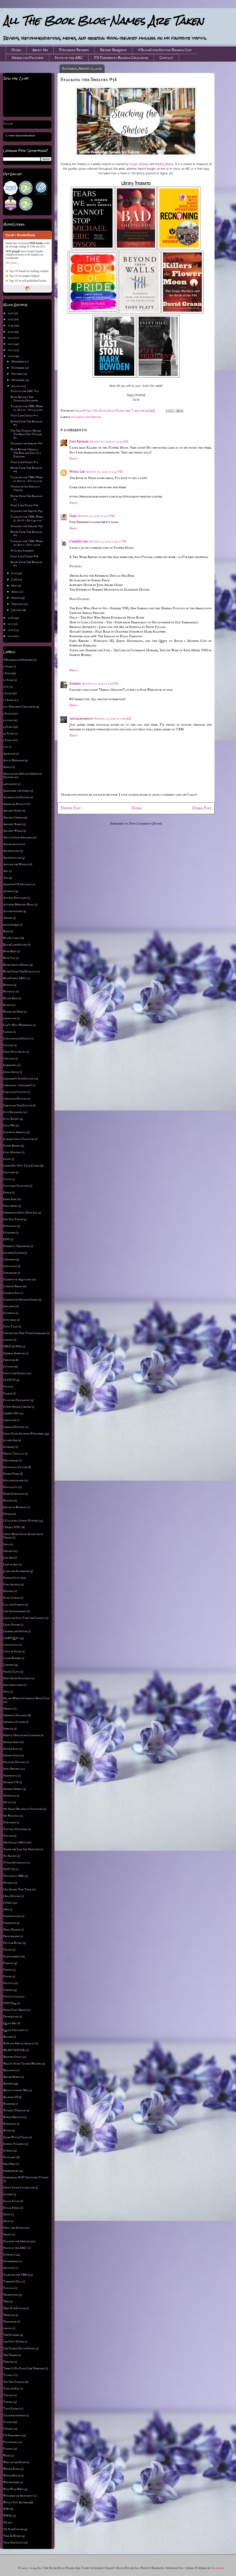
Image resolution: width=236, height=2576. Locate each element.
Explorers (9, 1320)
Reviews (8, 2084)
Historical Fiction (15, 1467)
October (17, 374)
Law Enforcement (14, 1611)
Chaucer (8, 1058)
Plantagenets (11, 1956)
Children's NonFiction (18, 1079)
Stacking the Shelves (86, 417)
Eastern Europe (13, 1253)
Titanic (8, 2375)
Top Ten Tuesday (13, 2382)
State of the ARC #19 (25, 391)
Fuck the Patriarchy (16, 1400)
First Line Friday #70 (24, 462)
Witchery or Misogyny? (18, 2496)
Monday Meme (12, 1789)
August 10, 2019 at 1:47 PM (104, 472)
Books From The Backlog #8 (26, 469)
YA (5, 2523)
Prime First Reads (14, 2010)
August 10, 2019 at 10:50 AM (109, 442)
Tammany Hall (12, 2281)
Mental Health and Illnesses (21, 1735)
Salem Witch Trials (15, 2137)
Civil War (9, 1125)
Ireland (8, 1551)
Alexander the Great (16, 791)
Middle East (11, 1749)
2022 (11, 338)
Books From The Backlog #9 (26, 423)
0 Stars (7, 666)
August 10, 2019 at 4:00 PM (108, 541)
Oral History (12, 1896)
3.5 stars (8, 720)
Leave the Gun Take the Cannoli (24, 1618)
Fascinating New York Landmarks (24, 1333)
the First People (13, 2342)
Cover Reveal (11, 1146)
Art (5, 871)
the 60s (7, 2328)
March (16, 598)
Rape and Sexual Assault (18, 2043)
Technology (10, 2295)
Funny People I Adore (17, 1407)
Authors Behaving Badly (18, 904)
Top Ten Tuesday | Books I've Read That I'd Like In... (26, 434)
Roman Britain (12, 2117)
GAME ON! (11, 1413)
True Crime (10, 2409)
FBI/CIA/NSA (12, 1346)
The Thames (10, 2355)
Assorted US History (16, 884)
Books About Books (15, 965)
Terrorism (9, 2322)
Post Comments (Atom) (145, 824)
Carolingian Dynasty (16, 1038)
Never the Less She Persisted (21, 1849)
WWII (7, 2516)
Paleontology (12, 1916)
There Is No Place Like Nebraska (24, 2368)
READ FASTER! (14, 2050)
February (17, 604)
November (18, 368)
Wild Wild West (13, 2489)
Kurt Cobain (11, 1598)
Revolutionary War (15, 2090)
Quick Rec (10, 2023)
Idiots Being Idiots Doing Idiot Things (23, 1536)
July (14, 573)
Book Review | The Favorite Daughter (24, 399)
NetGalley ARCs (14, 1842)
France (7, 1393)
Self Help (9, 2164)
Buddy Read (10, 998)
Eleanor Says (11, 1293)
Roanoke (8, 2104)
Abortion (9, 754)
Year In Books (12, 2536)
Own (6, 1909)
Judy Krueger (79, 442)
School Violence (14, 2144)
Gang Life (9, 1420)
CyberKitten (78, 541)
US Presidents (12, 2435)
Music (7, 1802)
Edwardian (10, 1273)
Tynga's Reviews (139, 164)
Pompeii (8, 1990)
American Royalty (14, 804)
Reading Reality (164, 164)
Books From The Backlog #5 (26, 564)
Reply (73, 459)
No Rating (10, 1856)
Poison (7, 1976)
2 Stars (7, 693)
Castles (8, 1045)
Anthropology (12, 844)
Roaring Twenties (14, 2110)
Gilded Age (10, 1440)
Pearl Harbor (11, 1930)
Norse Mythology (14, 1863)
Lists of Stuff (12, 1651)
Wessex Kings (11, 2469)
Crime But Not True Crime (21, 1166)
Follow (8, 124)
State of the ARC (69, 58)
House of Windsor (15, 1507)
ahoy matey (10, 784)
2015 (10, 636)
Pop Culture (11, 1997)
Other (7, 1903)
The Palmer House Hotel (19, 2348)
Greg (73, 516)
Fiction (8, 1367)
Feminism (9, 1360)
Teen (6, 2301)
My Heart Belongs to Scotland (23, 1809)
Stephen (75, 684)
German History (13, 1427)
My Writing (10, 1816)
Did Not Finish (13, 1219)
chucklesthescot (81, 719)
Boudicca (9, 991)
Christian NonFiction (17, 1105)
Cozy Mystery (12, 1152)
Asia (6, 878)
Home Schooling (14, 1494)
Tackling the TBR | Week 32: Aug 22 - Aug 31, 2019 (27, 408)
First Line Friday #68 (24, 556)
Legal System (11, 1625)
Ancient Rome (12, 824)
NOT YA (9, 1869)
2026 (11, 313)
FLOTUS (9, 1380)
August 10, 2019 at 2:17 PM (96, 516)
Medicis (8, 1709)
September (18, 380)
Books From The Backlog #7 (26, 498)
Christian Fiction (14, 1092)
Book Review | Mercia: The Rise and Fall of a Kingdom (26, 453)
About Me (40, 50)
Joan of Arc (10, 1564)
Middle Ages (11, 1742)
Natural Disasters (15, 1829)
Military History (14, 1762)
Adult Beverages (13, 760)
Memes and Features (27, 58)
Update (7, 2429)
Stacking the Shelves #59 (27, 511)
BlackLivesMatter (15, 945)
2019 (10, 356)
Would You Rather (15, 2502)
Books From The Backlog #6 (26, 533)
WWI (6, 2509)
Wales (7, 2456)
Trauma (8, 2395)
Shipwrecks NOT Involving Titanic (26, 2177)
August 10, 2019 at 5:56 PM (100, 684)
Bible (6, 931)
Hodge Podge (11, 1474)
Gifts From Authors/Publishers (23, 1434)
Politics (8, 1983)
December (17, 361)
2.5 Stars (8, 700)
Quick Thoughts (14, 2030)
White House (11, 2476)
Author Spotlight (15, 898)
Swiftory (9, 2268)
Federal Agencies (14, 1353)
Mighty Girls (12, 1755)
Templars (9, 2315)
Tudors (8, 2422)
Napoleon (9, 1822)
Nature (8, 1836)
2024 (11, 325)
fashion (8, 1340)
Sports (7, 2234)
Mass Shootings (13, 1685)
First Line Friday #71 (24, 416)
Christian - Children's (17, 1085)
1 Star (7, 673)
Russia (7, 2130)
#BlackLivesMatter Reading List (165, 50)
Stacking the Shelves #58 (26, 526)
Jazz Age (8, 1558)
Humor (8, 1514)
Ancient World (13, 831)
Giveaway (9, 1447)
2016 (10, 630)
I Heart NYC (11, 1527)
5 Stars (7, 740)
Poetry (7, 1970)
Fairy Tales (10, 1326)
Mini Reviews (11, 1769)
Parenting (9, 1923)
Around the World (15, 864)
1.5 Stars (8, 680)
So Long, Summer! (22, 551)
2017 (10, 624)
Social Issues (11, 2201)
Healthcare (10, 1460)
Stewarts (9, 2255)
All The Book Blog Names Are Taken (103, 21)
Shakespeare (10, 2171)
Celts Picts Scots (14, 1052)
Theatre (8, 2362)
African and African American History (22, 775)
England (8, 1306)
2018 (10, 618)
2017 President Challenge (19, 707)
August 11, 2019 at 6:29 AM (112, 719)
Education (10, 1266)
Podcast (8, 1963)
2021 (10, 344)
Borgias (8, 985)
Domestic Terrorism (16, 1246)
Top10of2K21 (11, 2389)
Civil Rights (11, 1119)
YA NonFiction (13, 2529)
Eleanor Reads (12, 1286)
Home (16, 50)
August (16, 386)
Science (8, 2151)
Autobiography (13, 911)
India (6, 1544)
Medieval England (14, 1715)
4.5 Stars (8, 733)
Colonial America (14, 1132)
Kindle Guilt (12, 1578)
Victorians (10, 2442)
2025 (10, 319)
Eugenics (9, 1313)
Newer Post (70, 808)
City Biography (13, 1112)
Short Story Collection (19, 2188)
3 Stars (7, 713)
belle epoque (11, 925)
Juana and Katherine (16, 1571)
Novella (8, 1883)
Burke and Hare (13, 1012)
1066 (5, 687)
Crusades (9, 1172)
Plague (7, 1950)
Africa (7, 767)
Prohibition (10, 2017)
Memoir (8, 1729)
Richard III (10, 2097)
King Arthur (11, 1584)
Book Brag (9, 951)
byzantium (9, 1018)
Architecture (12, 858)
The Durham (11, 2335)
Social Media (11, 2208)
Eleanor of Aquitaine (17, 1279)
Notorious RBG (14, 1876)
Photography (11, 1936)
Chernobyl (10, 1065)
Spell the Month (14, 2228)
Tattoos (8, 2288)
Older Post (202, 808)
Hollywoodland (13, 1480)
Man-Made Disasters (16, 1678)
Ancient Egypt (12, 811)
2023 (10, 332)
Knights (8, 1591)
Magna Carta (11, 1672)
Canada (7, 1032)
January (16, 610)
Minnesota (10, 1776)
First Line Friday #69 (24, 505)
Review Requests (113, 50)
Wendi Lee (77, 472)
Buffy (7, 1005)
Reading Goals (12, 2057)
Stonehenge (10, 2261)
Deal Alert (10, 1206)
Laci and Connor (14, 1605)
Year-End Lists (13, 2543)
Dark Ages (9, 1199)
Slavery (8, 2194)
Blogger (217, 2568)
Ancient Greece (13, 817)
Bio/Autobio (11, 938)
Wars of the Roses (14, 2462)
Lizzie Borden (12, 1658)
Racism (7, 2037)
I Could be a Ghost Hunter (20, 1521)
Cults (7, 1179)
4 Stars (7, 727)
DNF (6, 1239)
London (8, 1665)
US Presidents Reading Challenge (121, 58)
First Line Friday (14, 1373)
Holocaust (10, 1487)
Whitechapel (11, 2482)
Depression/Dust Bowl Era (20, 1213)
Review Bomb (11, 2077)
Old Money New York (17, 1889)
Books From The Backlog (19, 971)
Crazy (7, 1159)
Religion (9, 2070)
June (14, 579)
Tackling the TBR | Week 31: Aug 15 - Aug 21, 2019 (27, 479)
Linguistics (10, 1645)
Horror (8, 1501)
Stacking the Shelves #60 (27, 443)
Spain (6, 2221)
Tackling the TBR (15, 2275)
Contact (166, 58)
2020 (11, 350)
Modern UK (11, 1782)
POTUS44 (9, 2003)
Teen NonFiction (14, 2308)
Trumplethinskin (14, 2415)
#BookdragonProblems (18, 660)
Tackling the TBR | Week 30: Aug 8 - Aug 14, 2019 (27, 518)
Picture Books (12, 1943)
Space (6, 2214)
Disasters (9, 1233)
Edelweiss (9, 1259)
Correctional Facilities (18, 1139)
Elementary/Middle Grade (20, 1300)
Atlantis (8, 891)
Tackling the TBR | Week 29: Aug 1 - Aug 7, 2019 (27, 543)
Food (6, 1387)
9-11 (5, 747)
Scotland (9, 2157)
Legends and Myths (15, 1631)
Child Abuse (11, 1072)
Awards (7, 918)
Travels (8, 2402)
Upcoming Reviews (74, 50)
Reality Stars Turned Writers (22, 2064)
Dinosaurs (10, 1226)
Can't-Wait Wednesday (17, 1025)
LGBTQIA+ (11, 1638)
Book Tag (9, 958)
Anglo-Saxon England (17, 837)
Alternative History (16, 797)
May (14, 586)
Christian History (15, 1099)
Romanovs (9, 2124)
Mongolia (9, 1796)
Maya (6, 1692)
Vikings (8, 2449)
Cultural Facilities (16, 1186)
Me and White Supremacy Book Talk (26, 1698)
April (15, 592)
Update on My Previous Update (25, 488)
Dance (7, 1192)
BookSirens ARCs (14, 978)
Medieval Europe (14, 1722)
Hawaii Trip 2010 (13, 1454)
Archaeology (11, 851)
